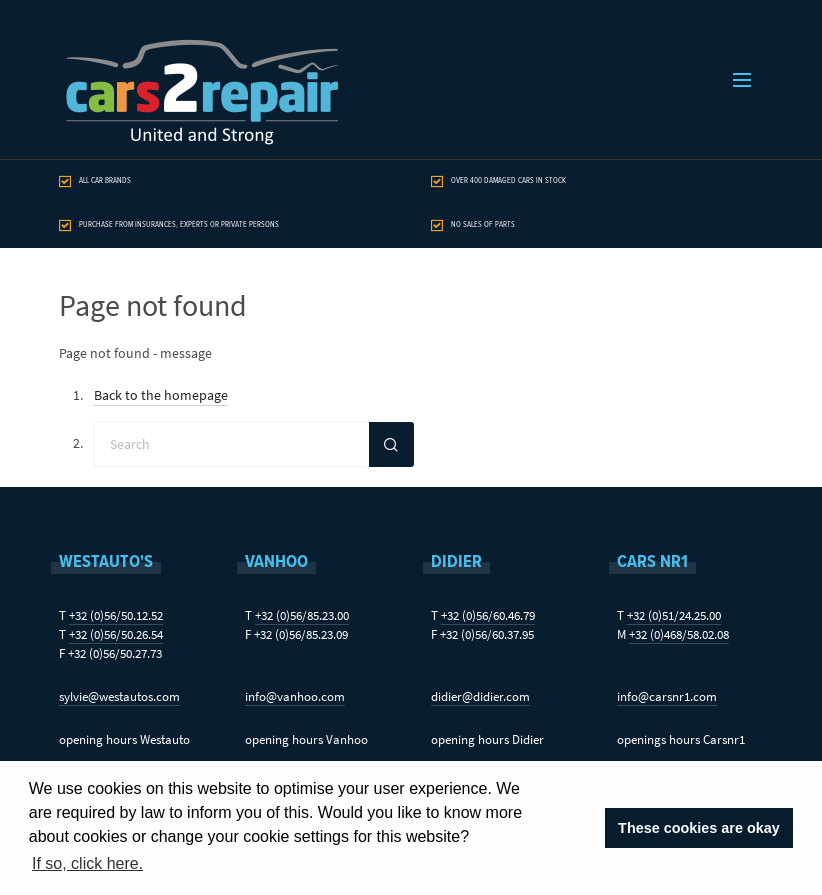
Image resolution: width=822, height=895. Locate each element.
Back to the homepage (161, 395)
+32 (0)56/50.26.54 (116, 634)
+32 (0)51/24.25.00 (674, 615)
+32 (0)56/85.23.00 (302, 615)
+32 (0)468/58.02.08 (679, 634)
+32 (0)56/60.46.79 (488, 615)
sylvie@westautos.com (119, 696)
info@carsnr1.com (667, 696)
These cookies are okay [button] (699, 828)
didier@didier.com (480, 696)
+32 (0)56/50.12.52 (116, 615)
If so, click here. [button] (87, 863)
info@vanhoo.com (295, 696)
